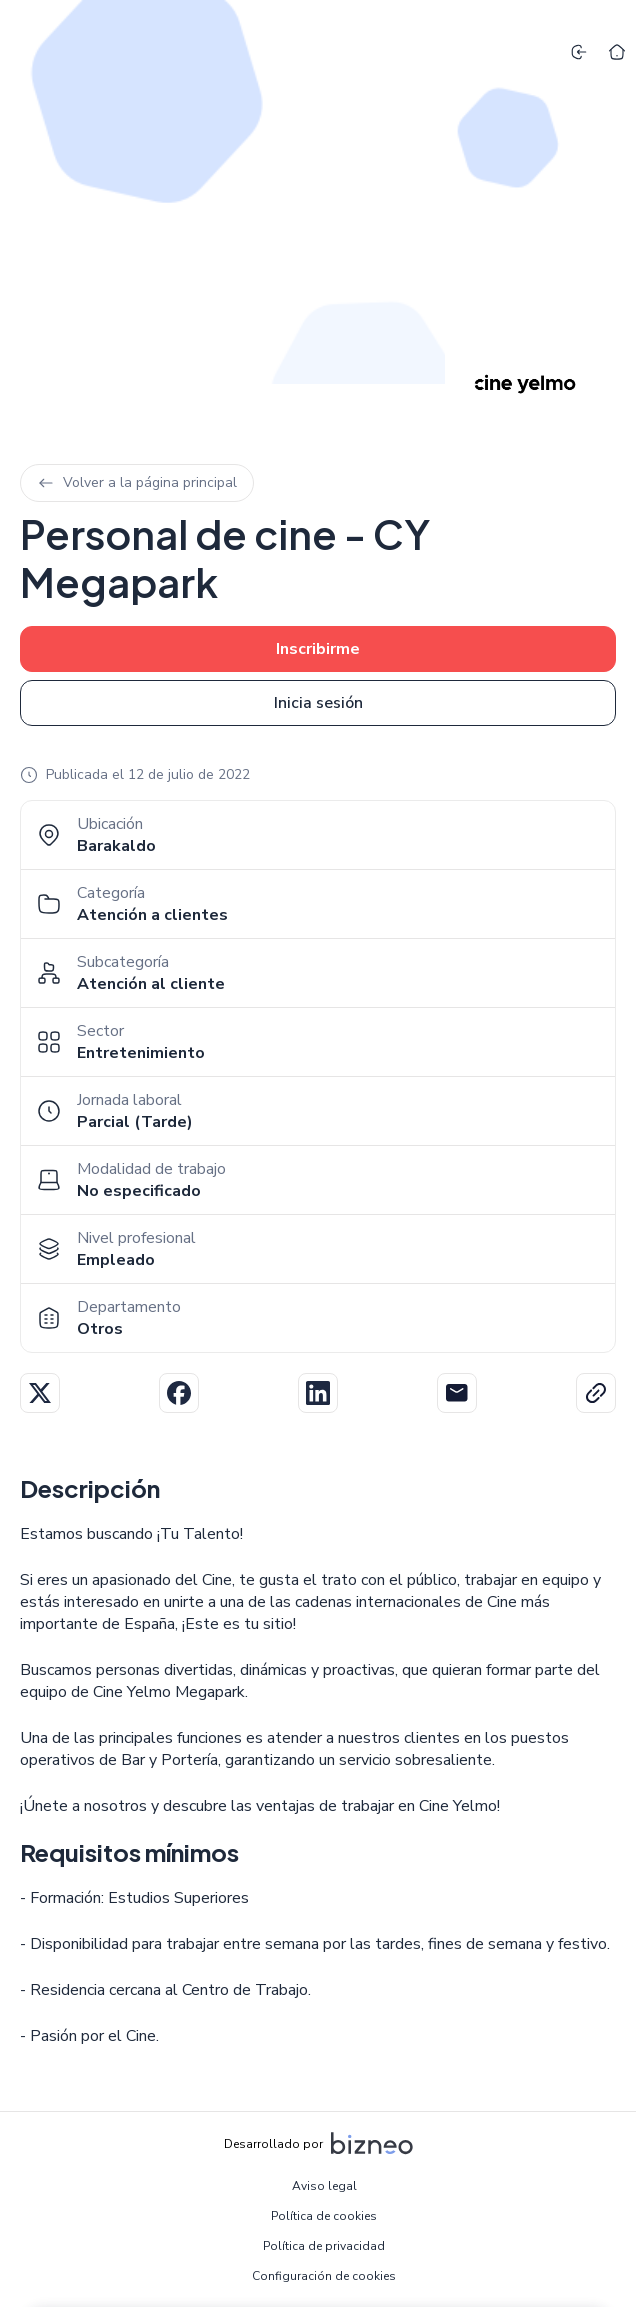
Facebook (179, 1393)
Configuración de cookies (324, 2276)
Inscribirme (318, 649)
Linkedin (318, 1393)
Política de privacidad (324, 2246)
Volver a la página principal (137, 482)
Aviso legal (324, 2186)
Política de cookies (324, 2216)
